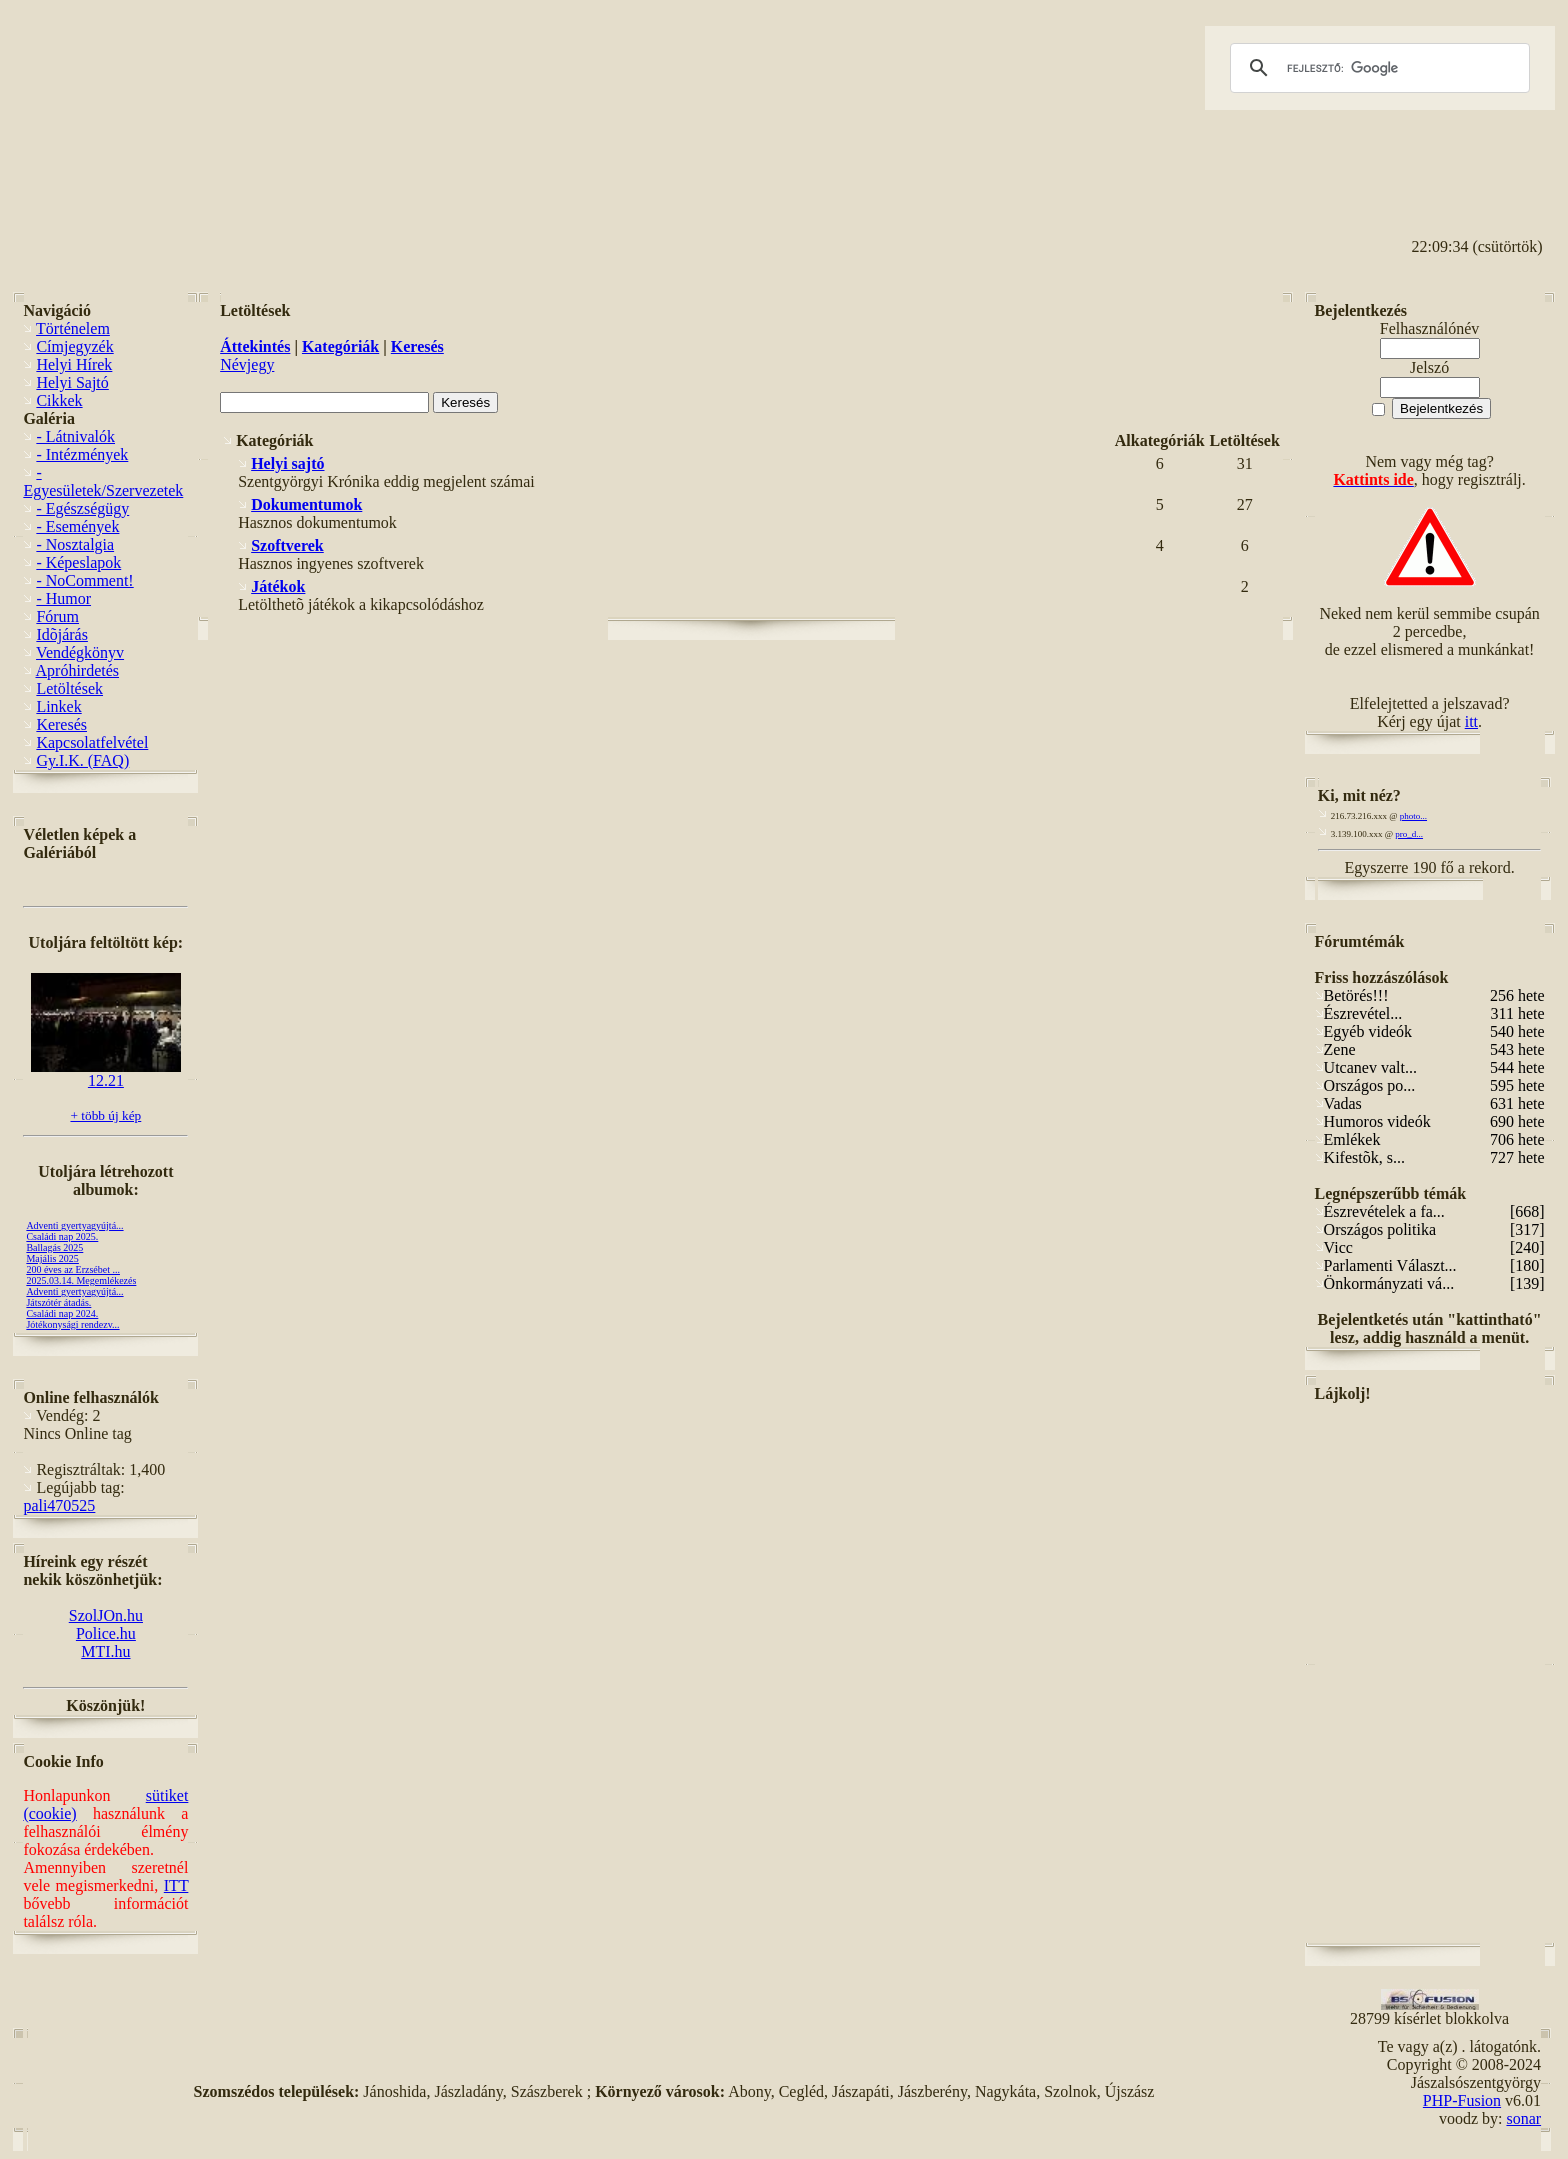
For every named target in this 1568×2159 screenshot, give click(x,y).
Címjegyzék (74, 346)
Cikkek (59, 400)
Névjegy (247, 364)
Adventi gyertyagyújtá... (74, 1225)
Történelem (73, 328)
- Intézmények (82, 454)
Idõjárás (62, 634)
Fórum (57, 616)
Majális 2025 (52, 1258)
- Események (77, 526)
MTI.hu (105, 1651)
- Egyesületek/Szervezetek (103, 481)
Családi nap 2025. (62, 1236)
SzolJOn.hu (106, 1615)
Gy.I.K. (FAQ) (82, 760)
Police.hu (106, 1633)
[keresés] (1377, 68)
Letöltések (69, 688)
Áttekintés (255, 346)
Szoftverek (287, 545)
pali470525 (59, 1505)
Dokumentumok (306, 504)
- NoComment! (84, 580)
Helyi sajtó (287, 463)
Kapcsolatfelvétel (92, 742)
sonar (1523, 2118)
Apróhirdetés (78, 670)
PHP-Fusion (1462, 2100)
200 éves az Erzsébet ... (73, 1269)
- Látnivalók (75, 436)
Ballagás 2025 (54, 1247)
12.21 (106, 1073)
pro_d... (1409, 834)
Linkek (58, 706)
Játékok (278, 586)
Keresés (61, 724)
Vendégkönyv (80, 652)
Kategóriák (340, 346)
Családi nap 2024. (62, 1313)
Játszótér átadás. (58, 1302)
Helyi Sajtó (72, 382)
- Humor (63, 598)
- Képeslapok (78, 562)
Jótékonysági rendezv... (72, 1324)
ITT (176, 1885)
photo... (1413, 816)
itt (1471, 721)
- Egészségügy (82, 508)
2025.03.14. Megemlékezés (81, 1280)
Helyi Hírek (74, 364)
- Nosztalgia (75, 544)
